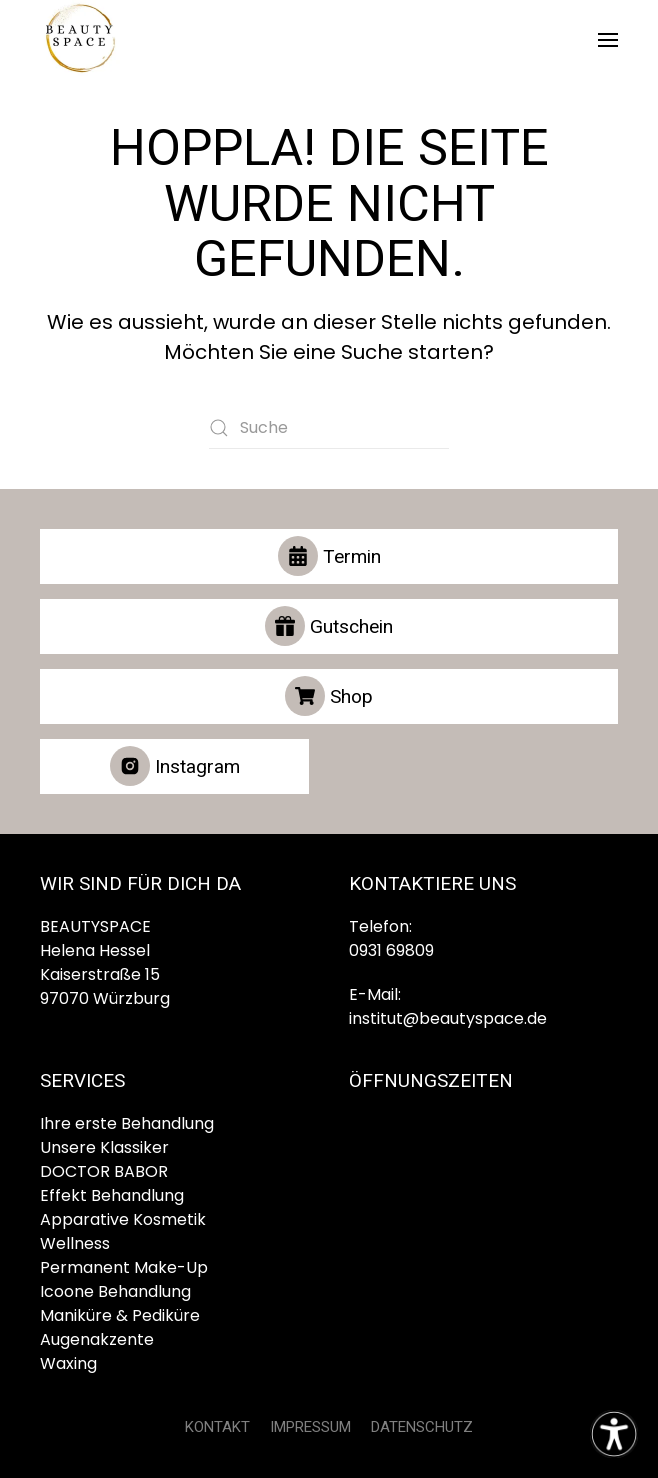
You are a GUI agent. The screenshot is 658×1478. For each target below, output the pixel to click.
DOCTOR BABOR (104, 1171)
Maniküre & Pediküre (120, 1315)
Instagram (175, 766)
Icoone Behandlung (115, 1291)
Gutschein (329, 626)
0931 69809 (391, 950)
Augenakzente (97, 1339)
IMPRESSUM (310, 1427)
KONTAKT (217, 1427)
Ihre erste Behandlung (127, 1123)
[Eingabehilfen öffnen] (614, 1434)
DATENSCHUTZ (422, 1427)
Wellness (75, 1243)
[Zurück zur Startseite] (80, 40)
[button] (608, 40)
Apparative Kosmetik (123, 1219)
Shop (329, 696)
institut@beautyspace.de (448, 1018)
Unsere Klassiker (104, 1147)
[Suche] (329, 428)
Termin (329, 556)
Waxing (68, 1363)
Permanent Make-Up (124, 1267)
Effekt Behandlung (112, 1195)
